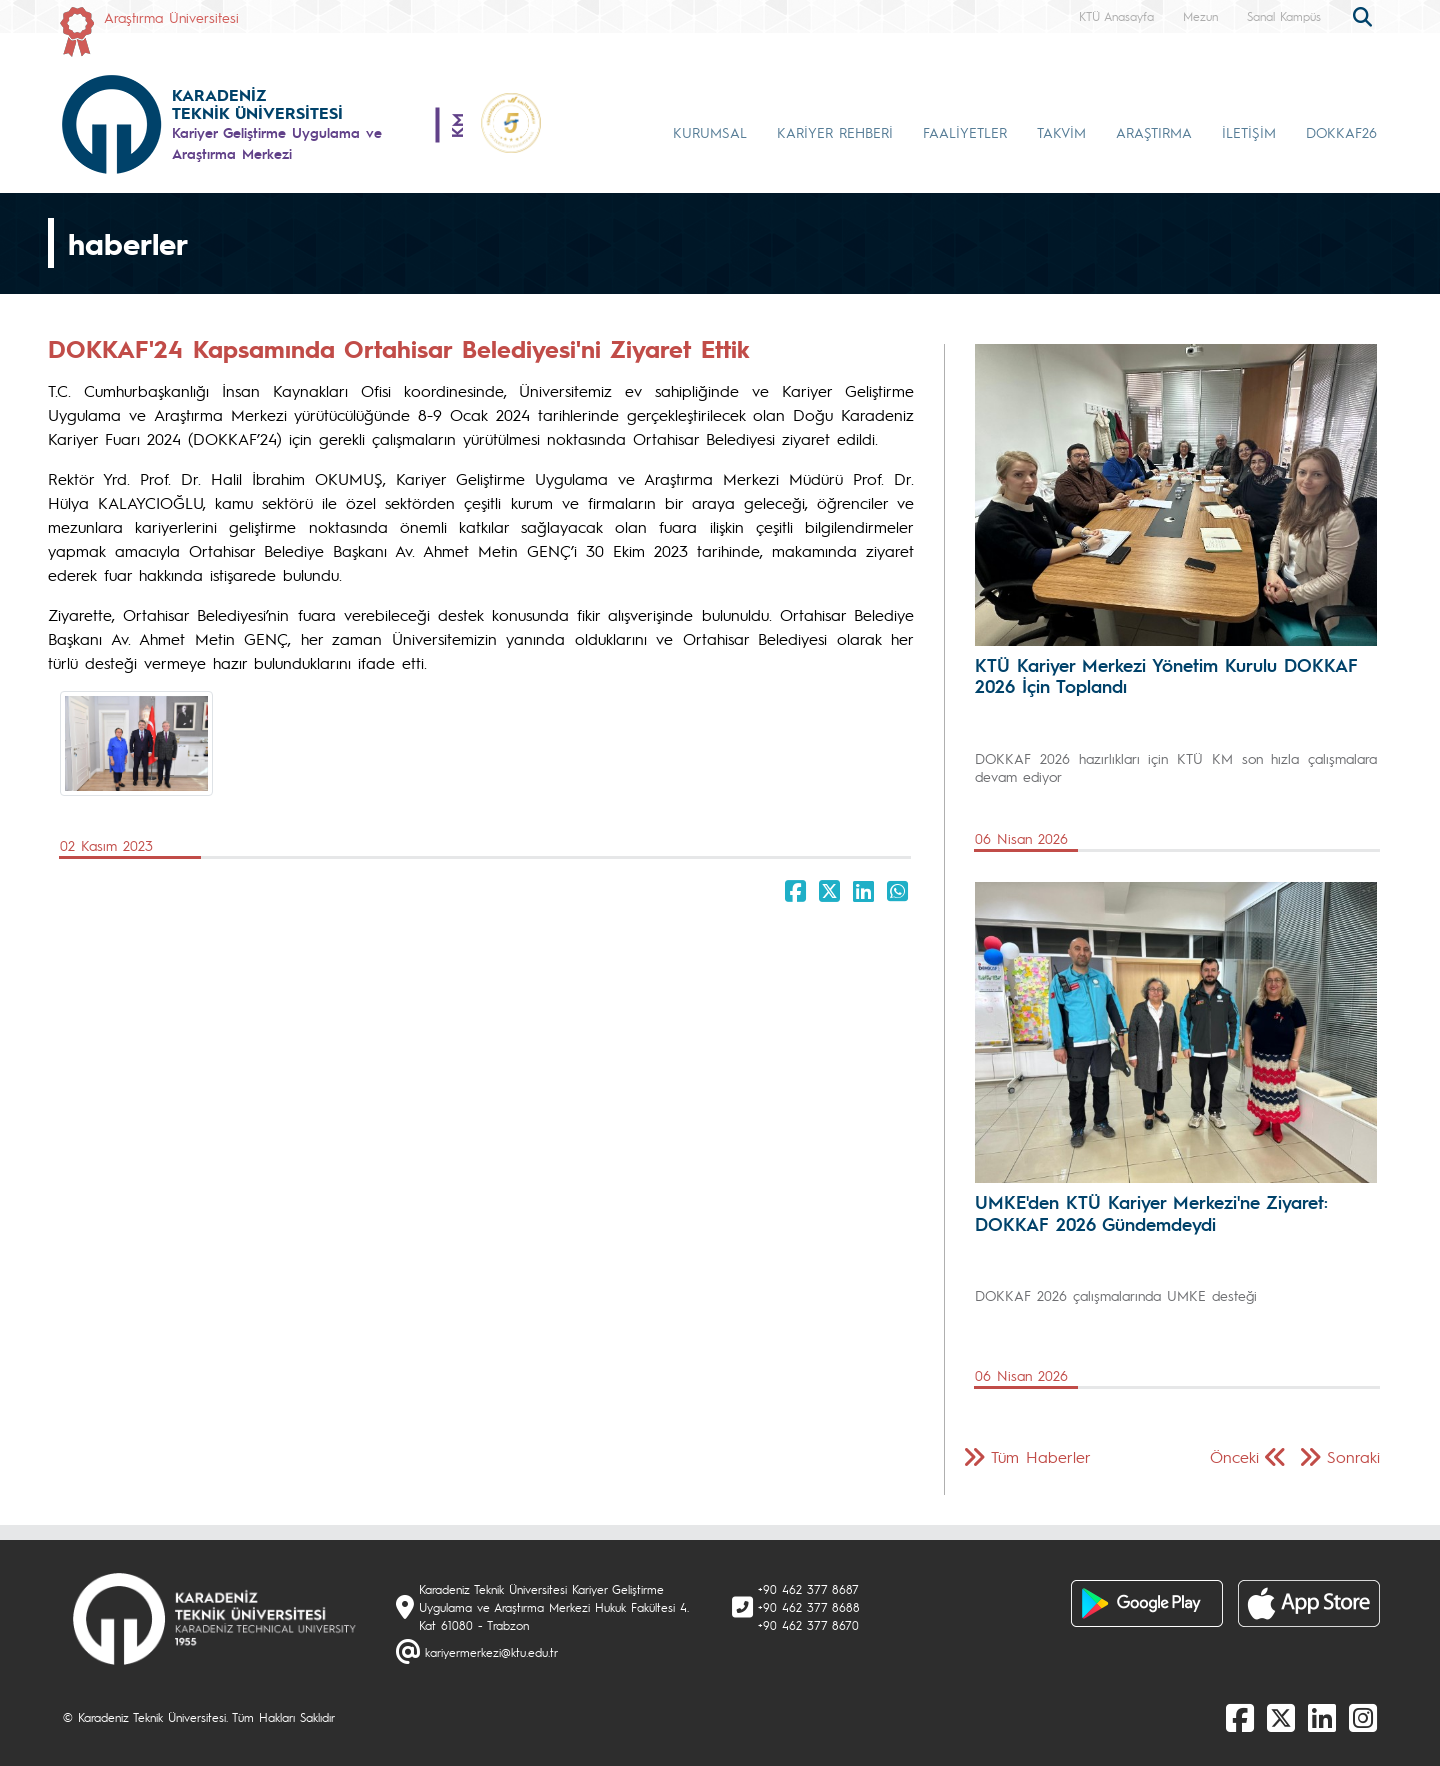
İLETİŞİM (1249, 132)
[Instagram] (1363, 1717)
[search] (1365, 15)
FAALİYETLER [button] (965, 132)
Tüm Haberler (1041, 1456)
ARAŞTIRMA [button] (1154, 132)
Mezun (1200, 16)
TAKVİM (1061, 132)
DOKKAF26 (1341, 132)
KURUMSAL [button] (710, 132)
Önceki (1234, 1456)
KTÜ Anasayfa (1116, 16)
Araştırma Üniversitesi (171, 17)
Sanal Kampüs (1284, 16)
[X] (1281, 1717)
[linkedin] (1322, 1717)
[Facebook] (1240, 1717)
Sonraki (1353, 1456)
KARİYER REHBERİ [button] (835, 132)
